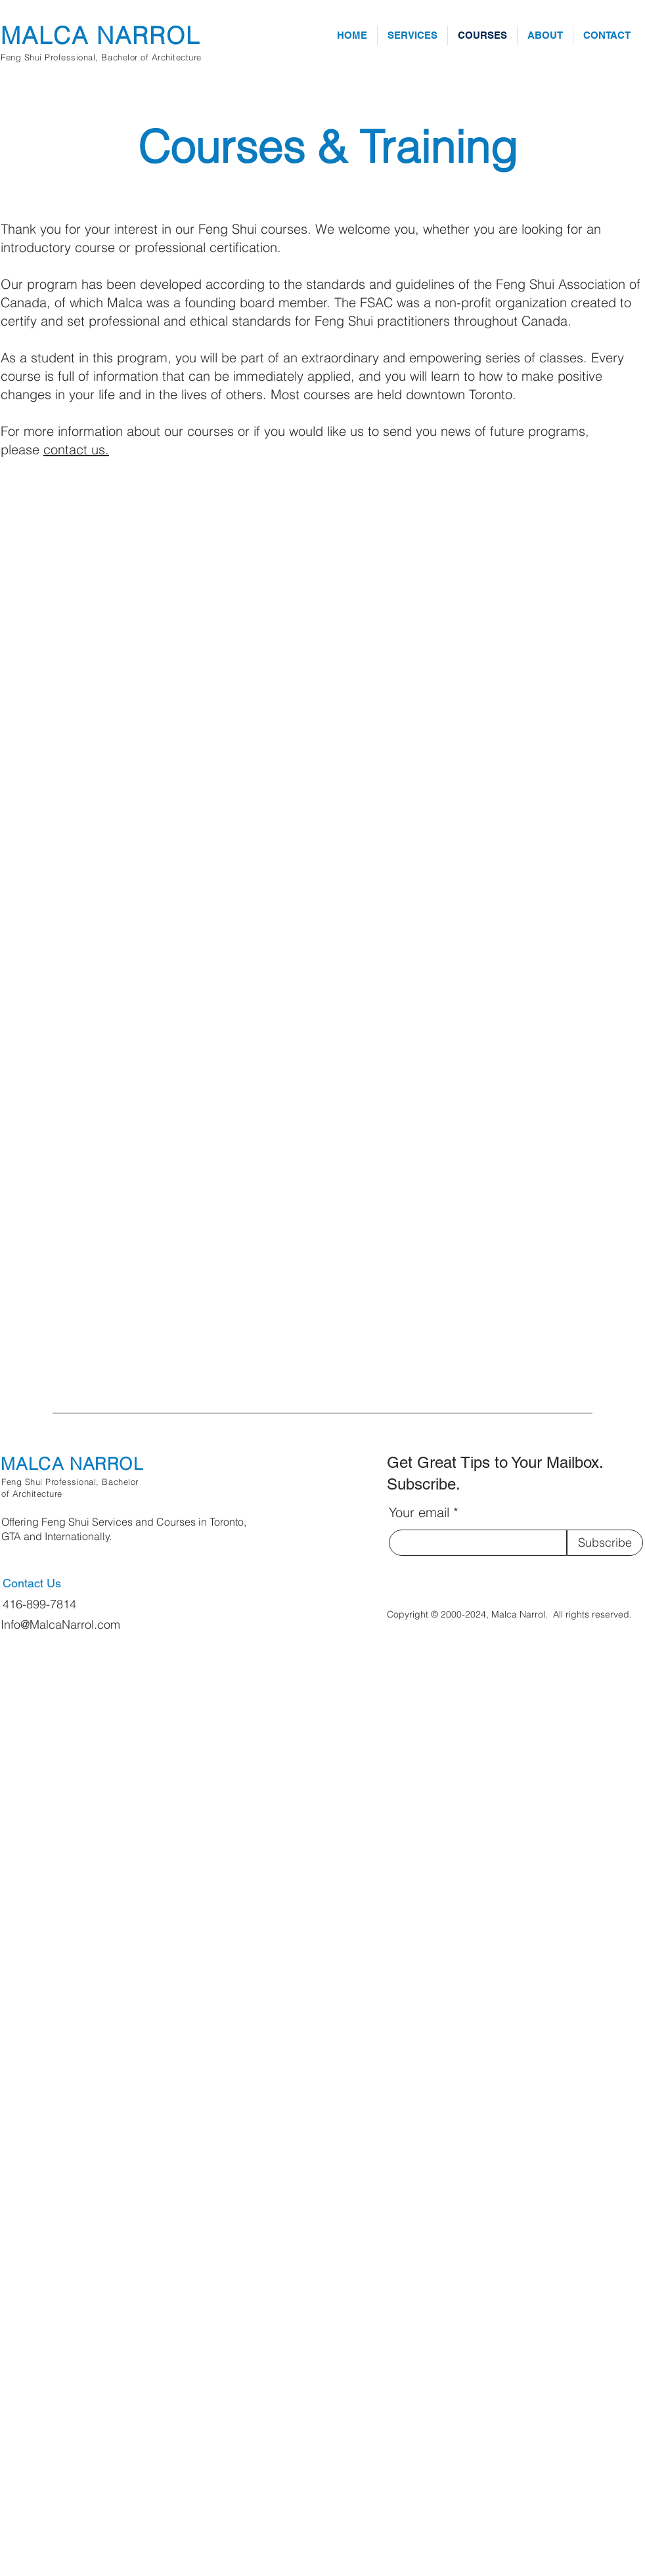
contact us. (76, 449)
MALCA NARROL (100, 35)
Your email (419, 1512)
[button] (412, 35)
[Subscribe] (605, 1543)
